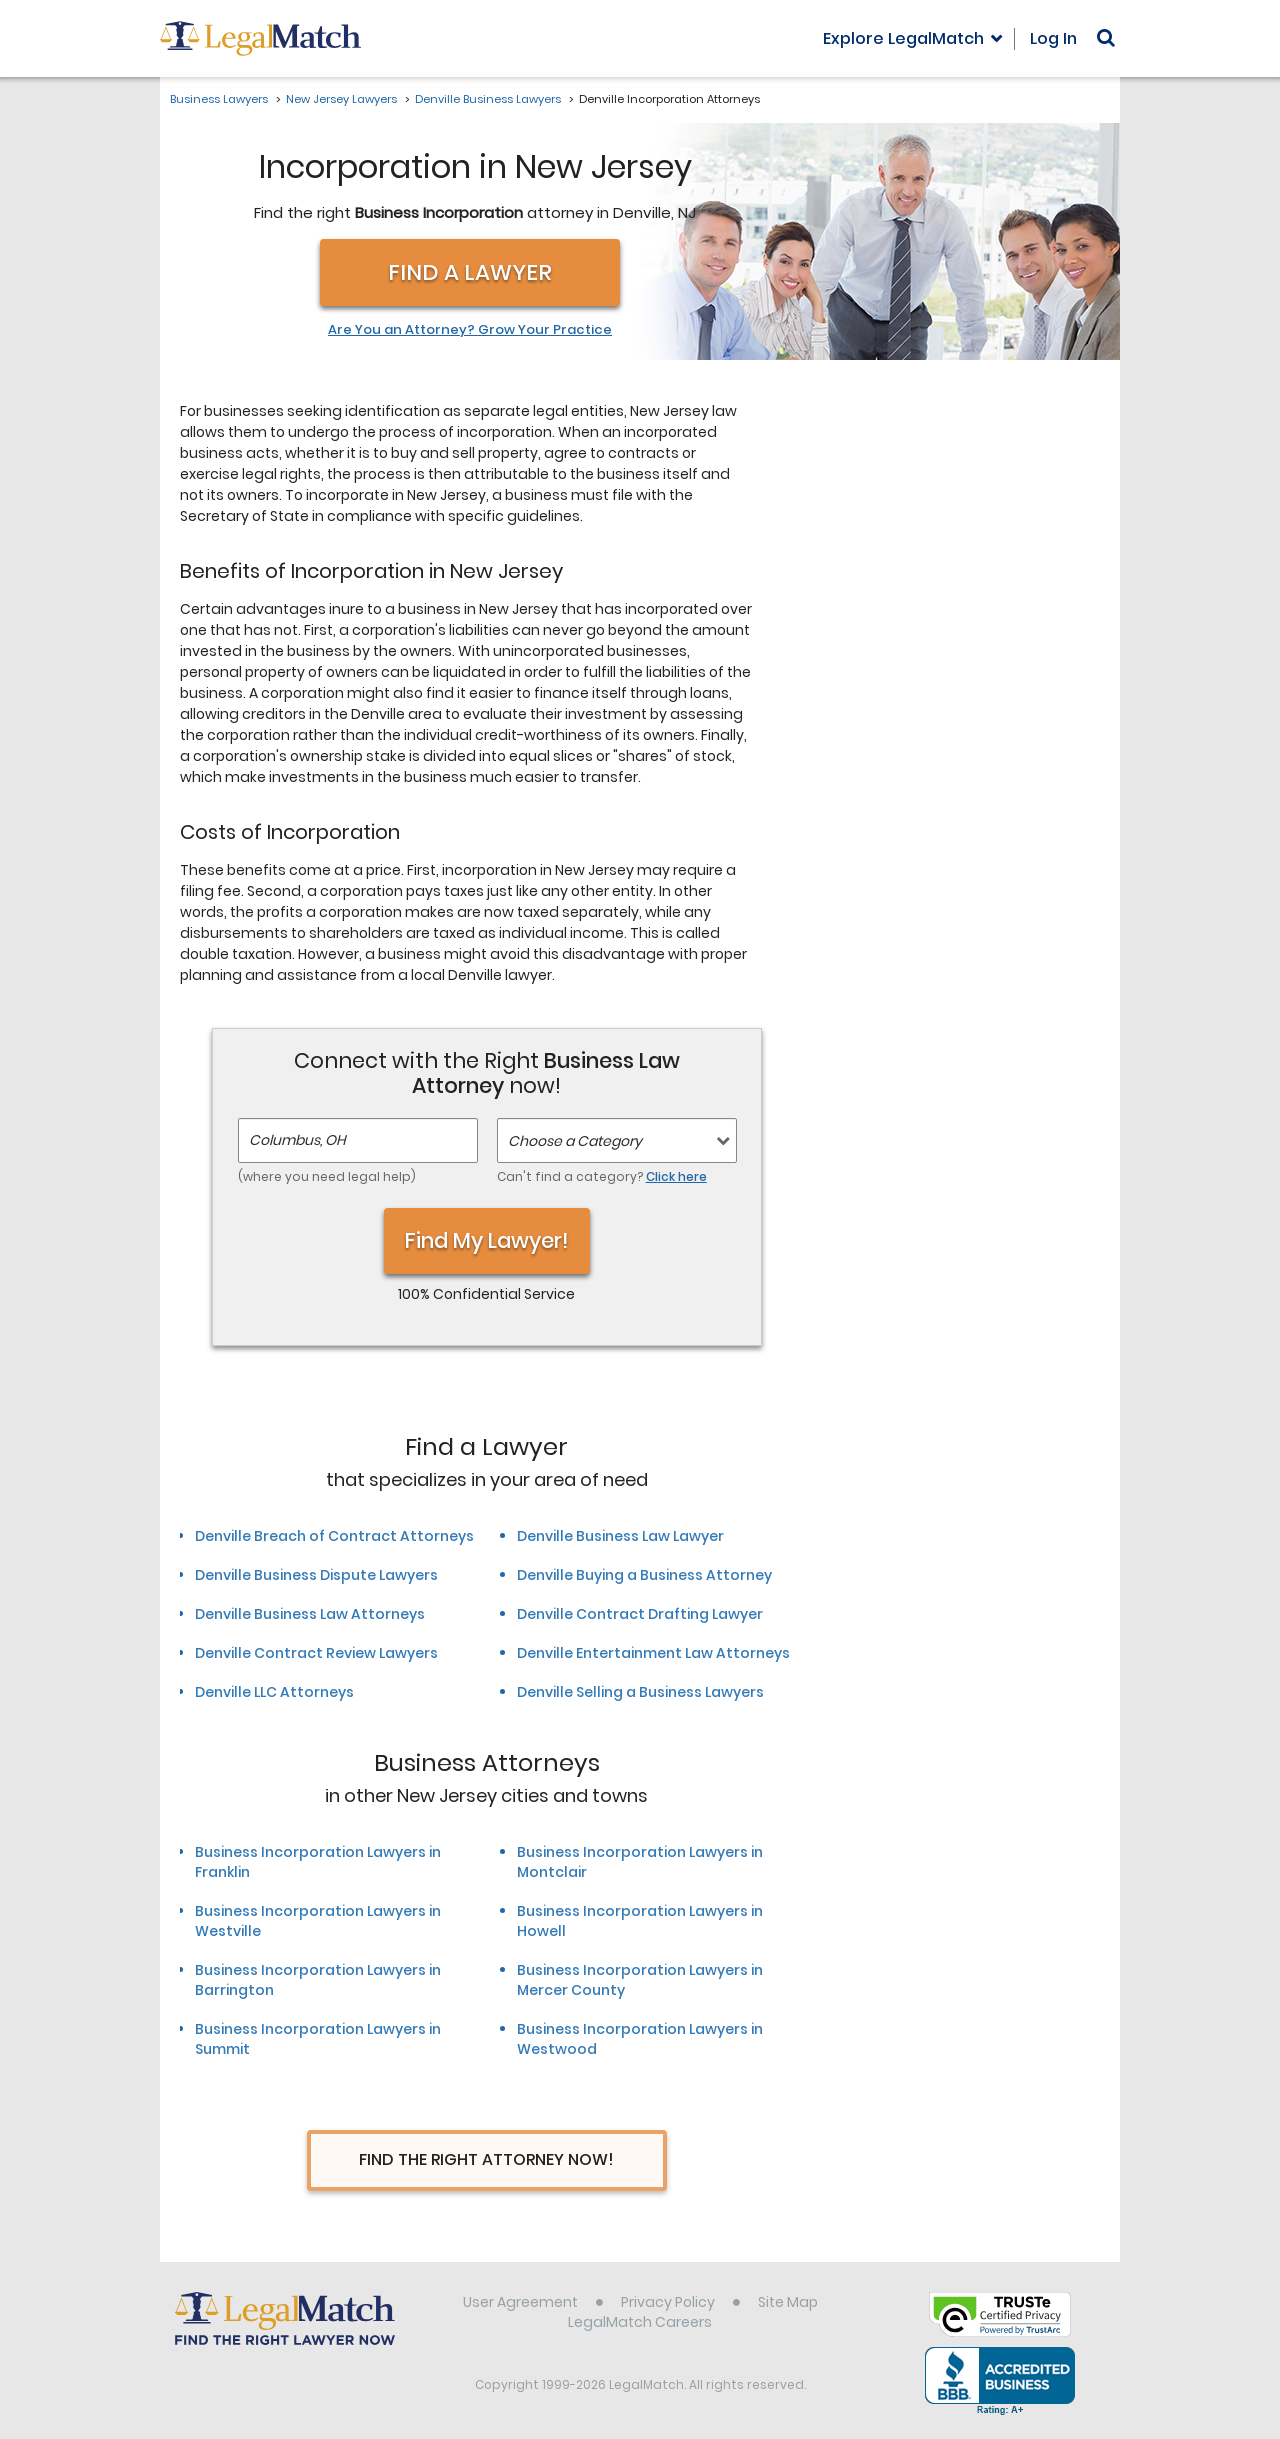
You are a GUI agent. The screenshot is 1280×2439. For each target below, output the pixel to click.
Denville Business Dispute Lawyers (316, 1575)
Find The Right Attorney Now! (486, 2159)
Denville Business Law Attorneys (310, 1614)
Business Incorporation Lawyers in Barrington (318, 1980)
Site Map (788, 2302)
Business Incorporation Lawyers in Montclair (640, 1862)
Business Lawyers (219, 99)
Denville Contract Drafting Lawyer (640, 1614)
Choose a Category (575, 1141)
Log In (1053, 38)
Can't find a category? (602, 1176)
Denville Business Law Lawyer (620, 1536)
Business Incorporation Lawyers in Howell (640, 1921)
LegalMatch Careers (640, 2322)
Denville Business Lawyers (488, 99)
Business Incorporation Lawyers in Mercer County (640, 1980)
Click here (676, 1176)
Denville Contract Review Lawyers (316, 1653)
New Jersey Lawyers (341, 99)
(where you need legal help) (327, 1176)
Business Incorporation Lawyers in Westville (318, 1921)
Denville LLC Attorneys (274, 1692)
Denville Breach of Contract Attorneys (334, 1536)
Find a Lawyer (470, 272)
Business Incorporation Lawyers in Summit (318, 2039)
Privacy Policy (668, 2302)
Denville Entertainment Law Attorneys (653, 1653)
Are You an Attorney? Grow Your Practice (470, 330)
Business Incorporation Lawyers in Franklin (318, 1862)
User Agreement (520, 2302)
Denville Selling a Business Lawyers (640, 1692)
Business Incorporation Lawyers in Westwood (640, 2039)
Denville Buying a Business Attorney (644, 1575)
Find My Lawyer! (487, 1240)
